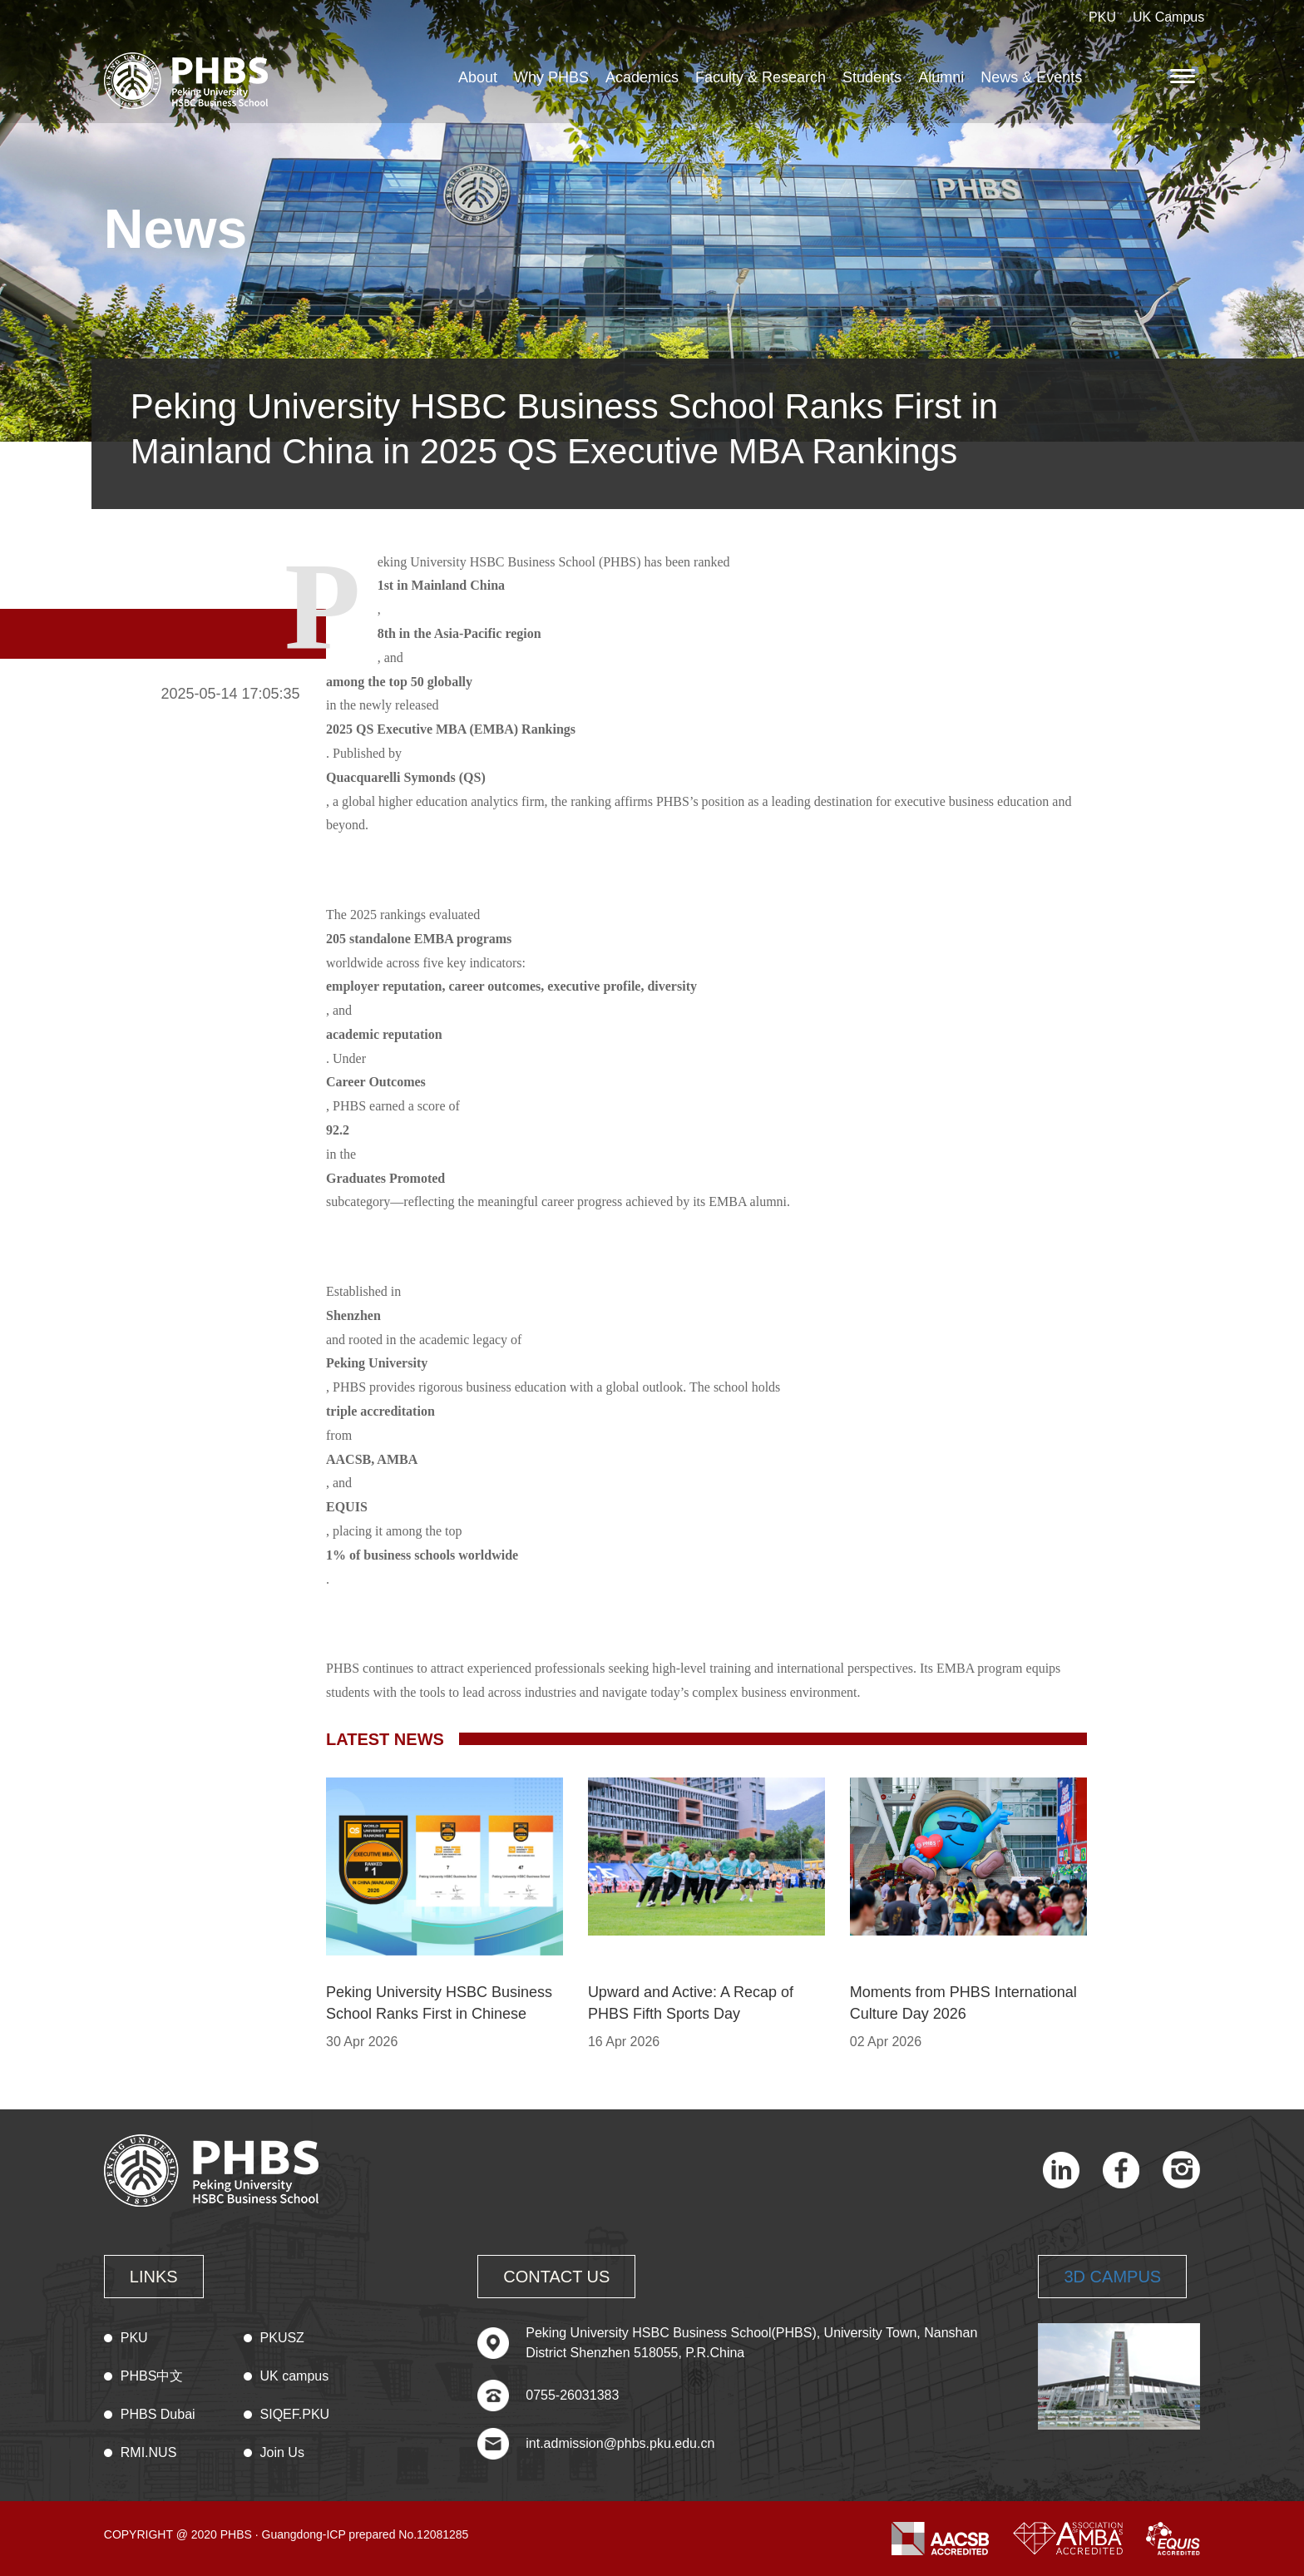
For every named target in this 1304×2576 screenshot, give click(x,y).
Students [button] (871, 77)
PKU (1102, 17)
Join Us (282, 2452)
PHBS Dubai (158, 2414)
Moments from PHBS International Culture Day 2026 (963, 2003)
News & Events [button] (1031, 77)
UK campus (294, 2376)
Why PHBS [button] (551, 77)
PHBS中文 (152, 2376)
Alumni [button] (941, 77)
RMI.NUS (149, 2452)
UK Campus (1168, 17)
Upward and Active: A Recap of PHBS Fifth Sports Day (690, 2003)
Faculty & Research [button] (760, 77)
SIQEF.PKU (295, 2414)
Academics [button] (642, 77)
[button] (1185, 76)
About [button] (477, 77)
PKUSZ (282, 2338)
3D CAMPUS (1112, 2276)
